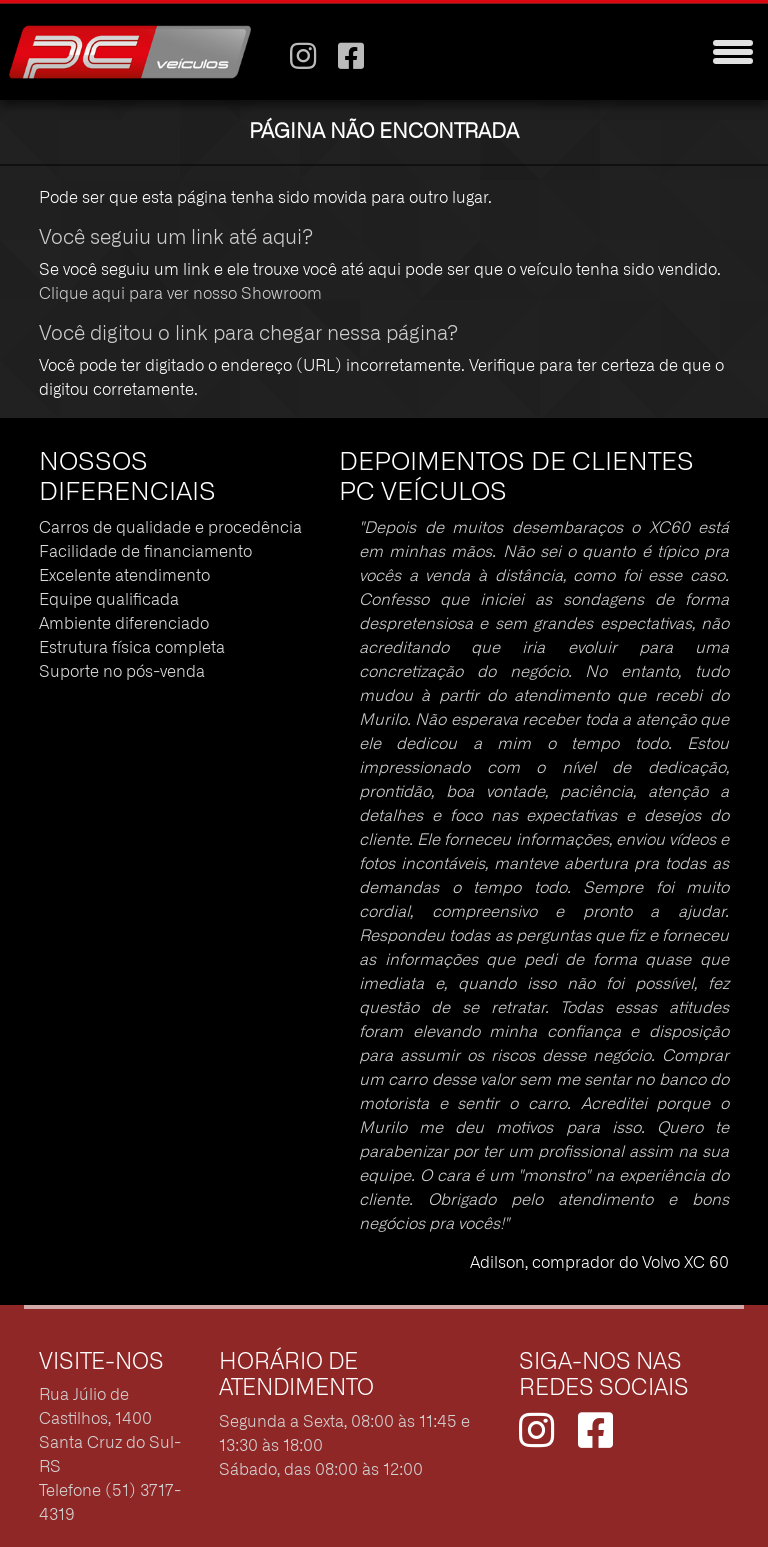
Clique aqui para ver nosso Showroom (180, 294)
